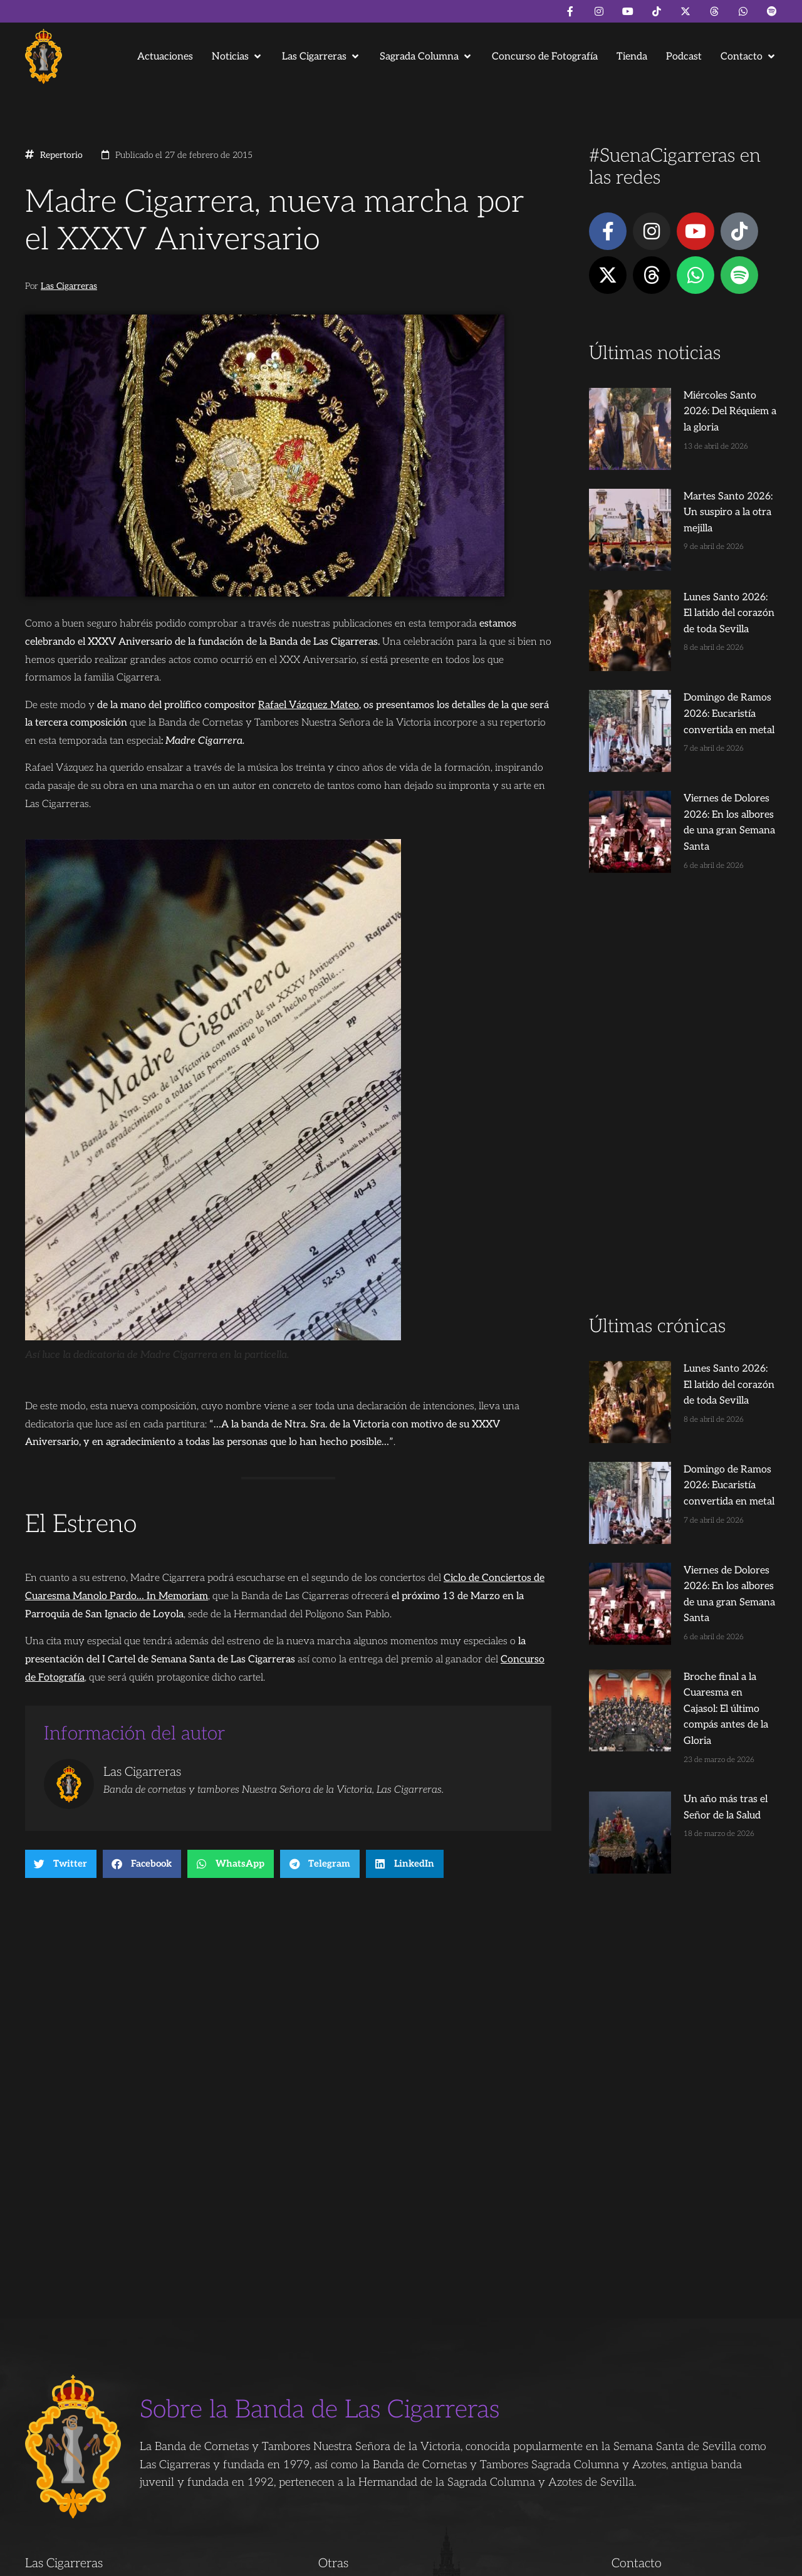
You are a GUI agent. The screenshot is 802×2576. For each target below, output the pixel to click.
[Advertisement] (683, 995)
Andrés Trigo (219, 2560)
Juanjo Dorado (279, 2560)
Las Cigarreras (69, 286)
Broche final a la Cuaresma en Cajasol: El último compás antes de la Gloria (706, 1503)
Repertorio (61, 155)
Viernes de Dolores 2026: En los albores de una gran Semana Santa (703, 709)
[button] (237, 57)
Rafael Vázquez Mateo (308, 705)
